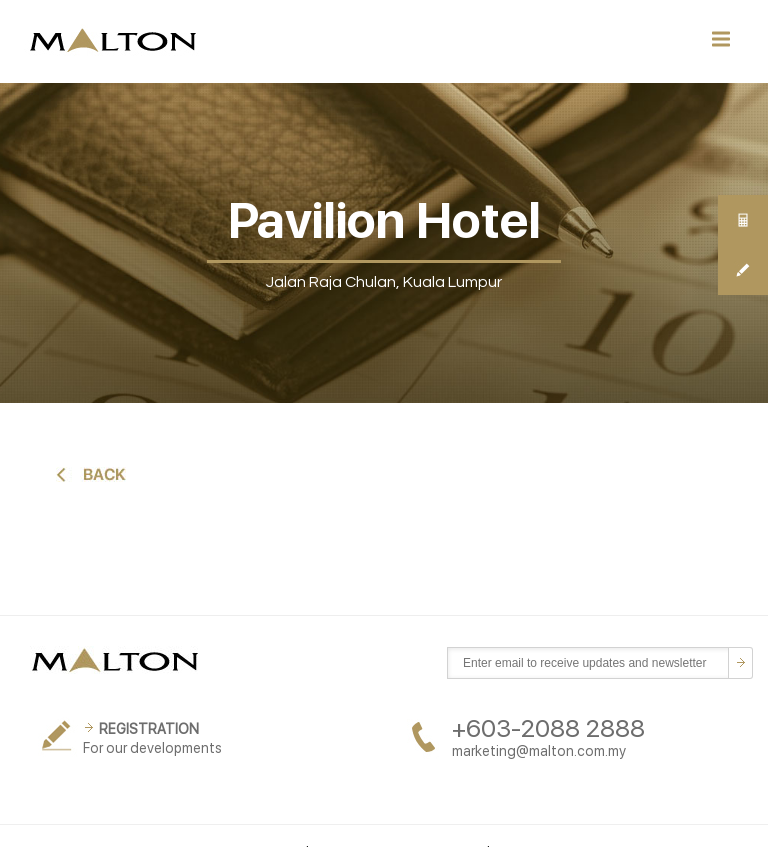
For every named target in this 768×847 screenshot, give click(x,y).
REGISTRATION (149, 729)
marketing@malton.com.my (539, 751)
